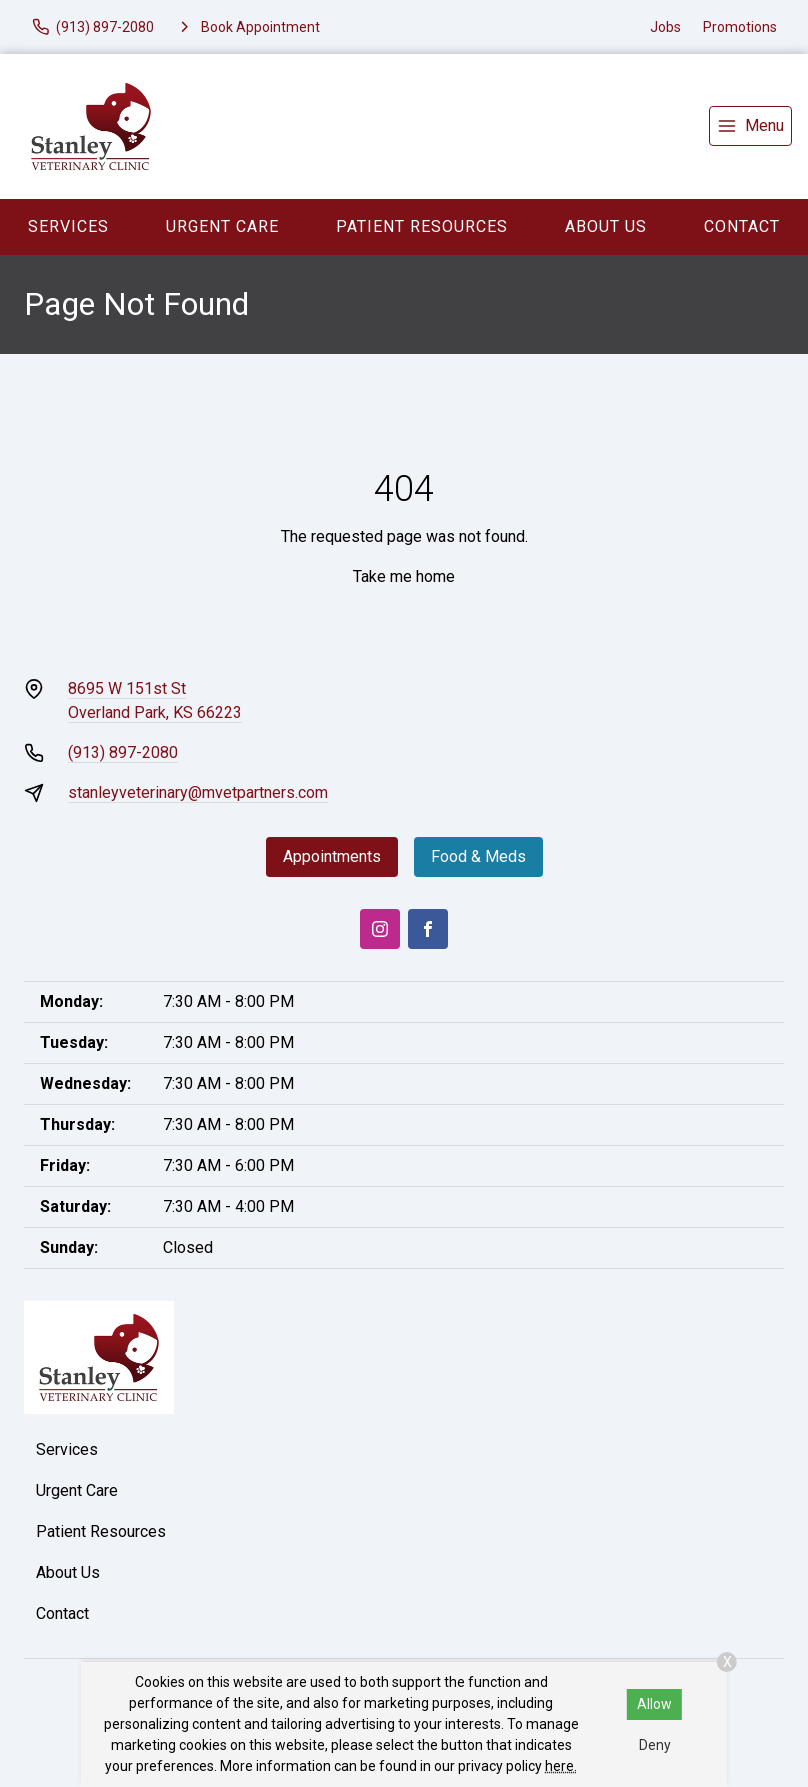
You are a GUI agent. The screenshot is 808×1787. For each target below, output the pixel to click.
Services (68, 226)
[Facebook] (428, 929)
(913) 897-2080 (123, 752)
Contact (742, 226)
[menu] (750, 126)
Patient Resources (422, 226)
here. (561, 1766)
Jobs (665, 27)
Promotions (740, 27)
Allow (654, 1704)
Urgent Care (222, 226)
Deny (655, 1745)
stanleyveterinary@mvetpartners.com (198, 792)
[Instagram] (380, 929)
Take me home (404, 576)
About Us (606, 226)
